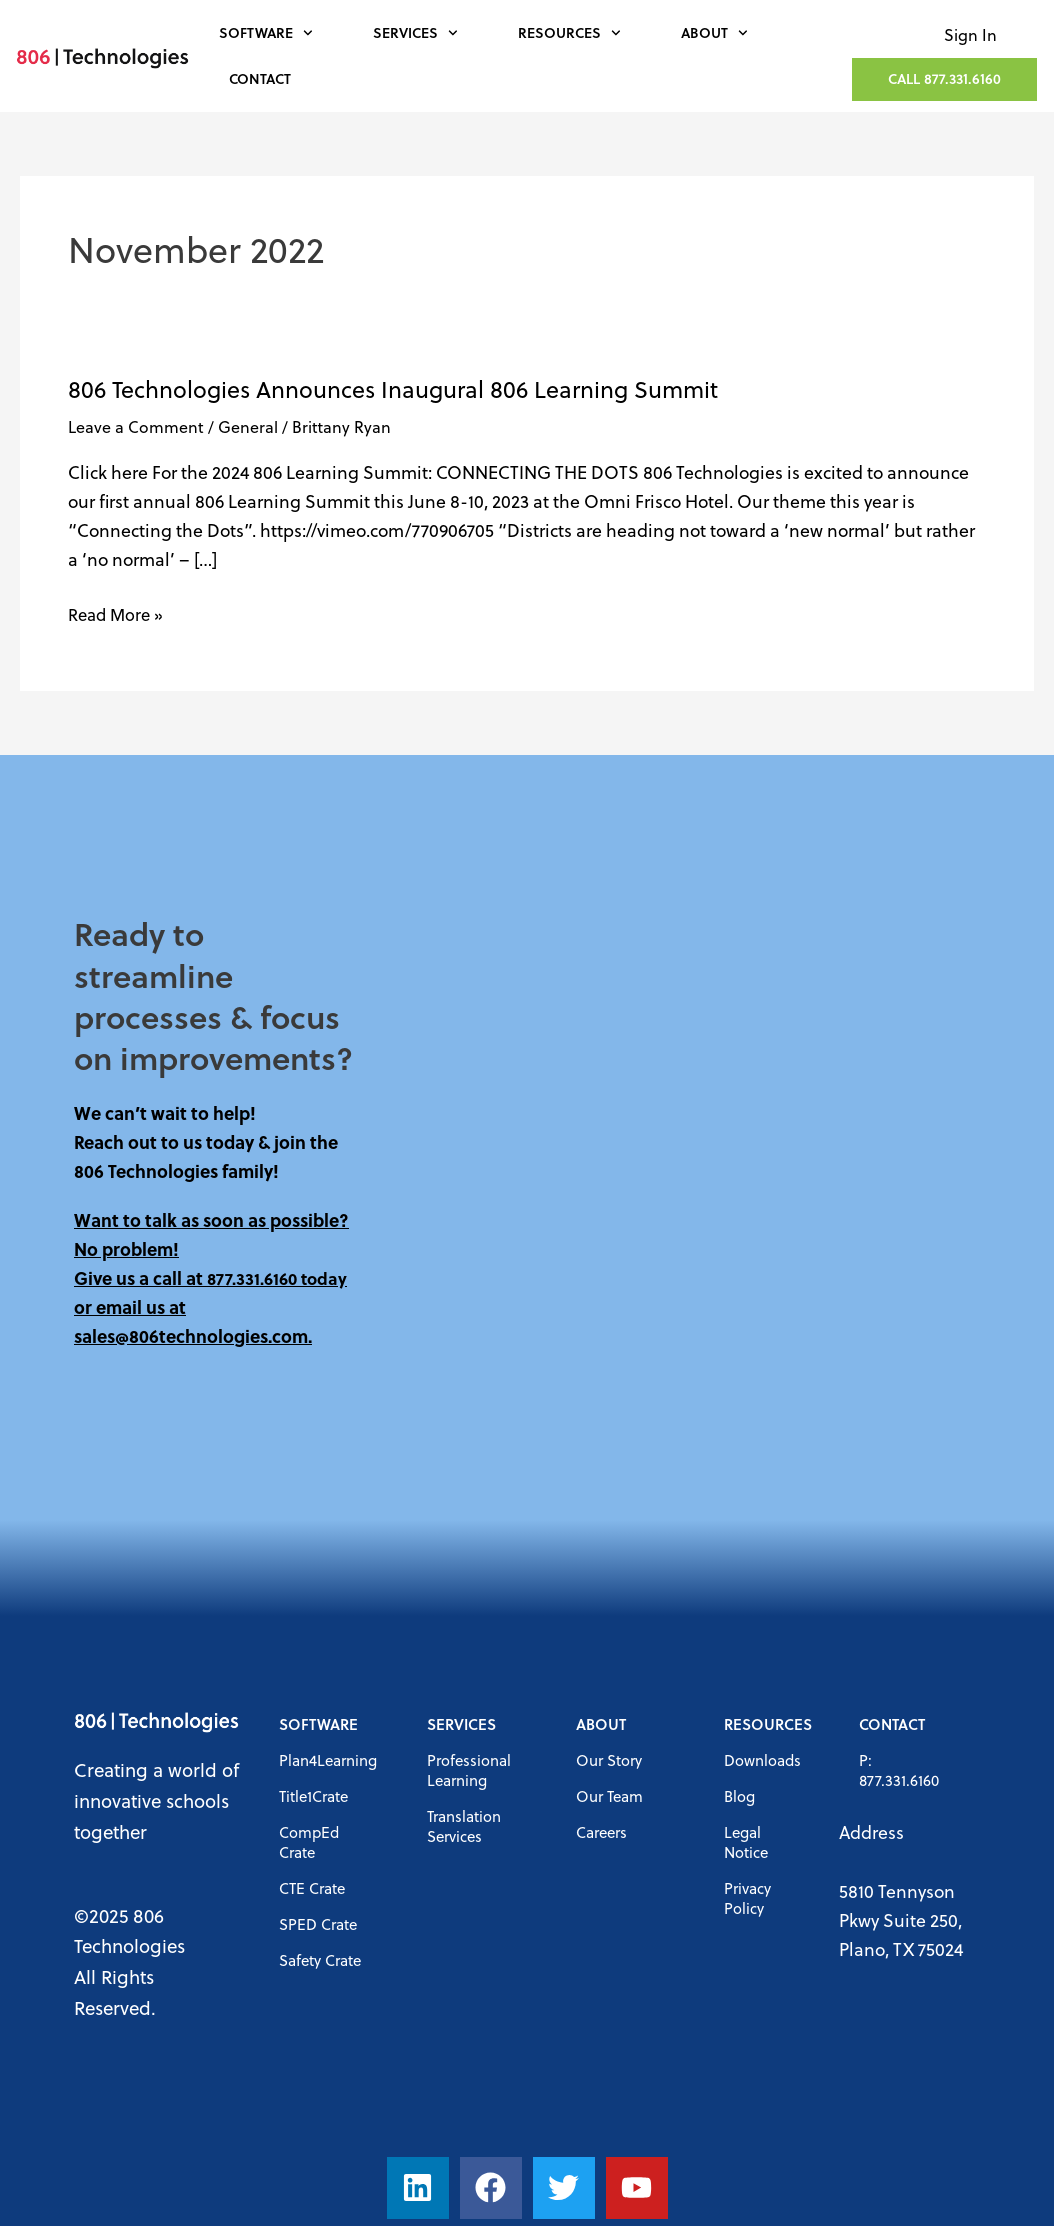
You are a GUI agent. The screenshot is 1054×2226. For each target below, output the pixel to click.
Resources (569, 33)
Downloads (762, 1760)
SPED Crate (318, 1924)
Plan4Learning (328, 1760)
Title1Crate (313, 1796)
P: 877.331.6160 (899, 1770)
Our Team (609, 1796)
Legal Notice (746, 1842)
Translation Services (464, 1826)
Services (415, 33)
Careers (601, 1832)
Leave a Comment (136, 426)
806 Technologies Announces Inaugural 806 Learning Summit (393, 389)
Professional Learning (469, 1770)
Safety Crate (320, 1960)
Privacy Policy (747, 1898)
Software (266, 33)
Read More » (118, 613)
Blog (739, 1796)
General (248, 426)
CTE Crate (312, 1888)
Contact (260, 78)
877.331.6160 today (280, 1278)
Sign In (970, 34)
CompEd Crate (309, 1842)
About (714, 33)
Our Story (609, 1760)
